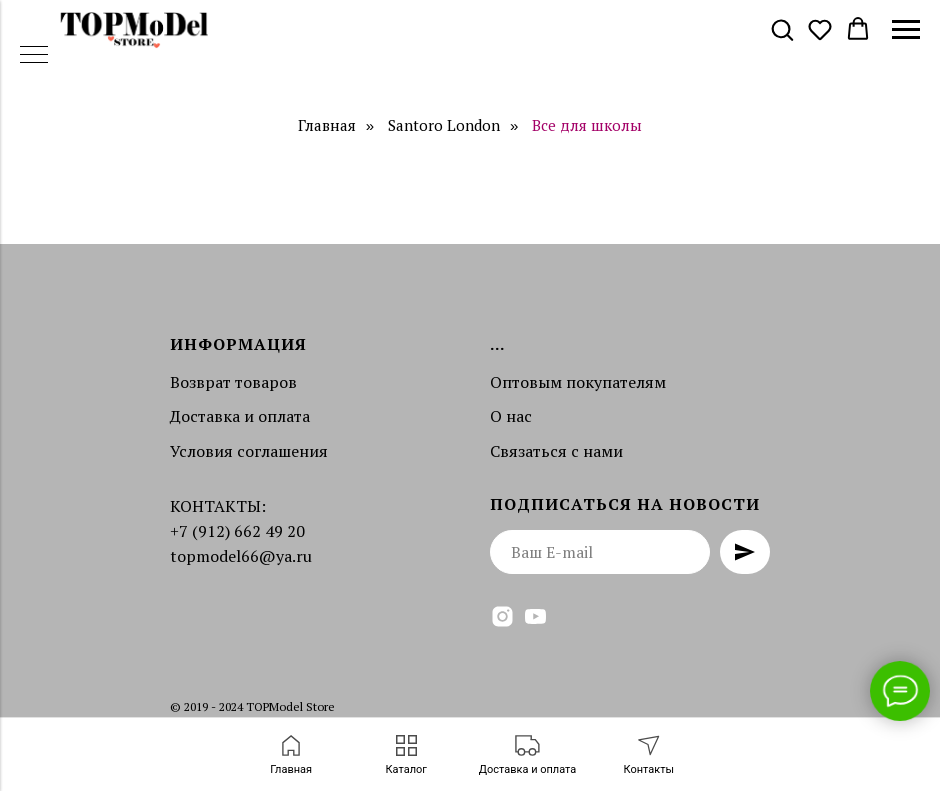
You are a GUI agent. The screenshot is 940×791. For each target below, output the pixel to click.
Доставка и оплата (240, 416)
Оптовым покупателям (578, 382)
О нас (511, 416)
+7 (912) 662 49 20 (237, 531)
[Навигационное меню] (906, 30)
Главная (327, 125)
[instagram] (502, 616)
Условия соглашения (249, 451)
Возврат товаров (233, 382)
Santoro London (444, 125)
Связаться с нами (556, 451)
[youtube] (535, 616)
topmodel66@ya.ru (241, 556)
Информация (238, 344)
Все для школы (587, 125)
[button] (782, 29)
